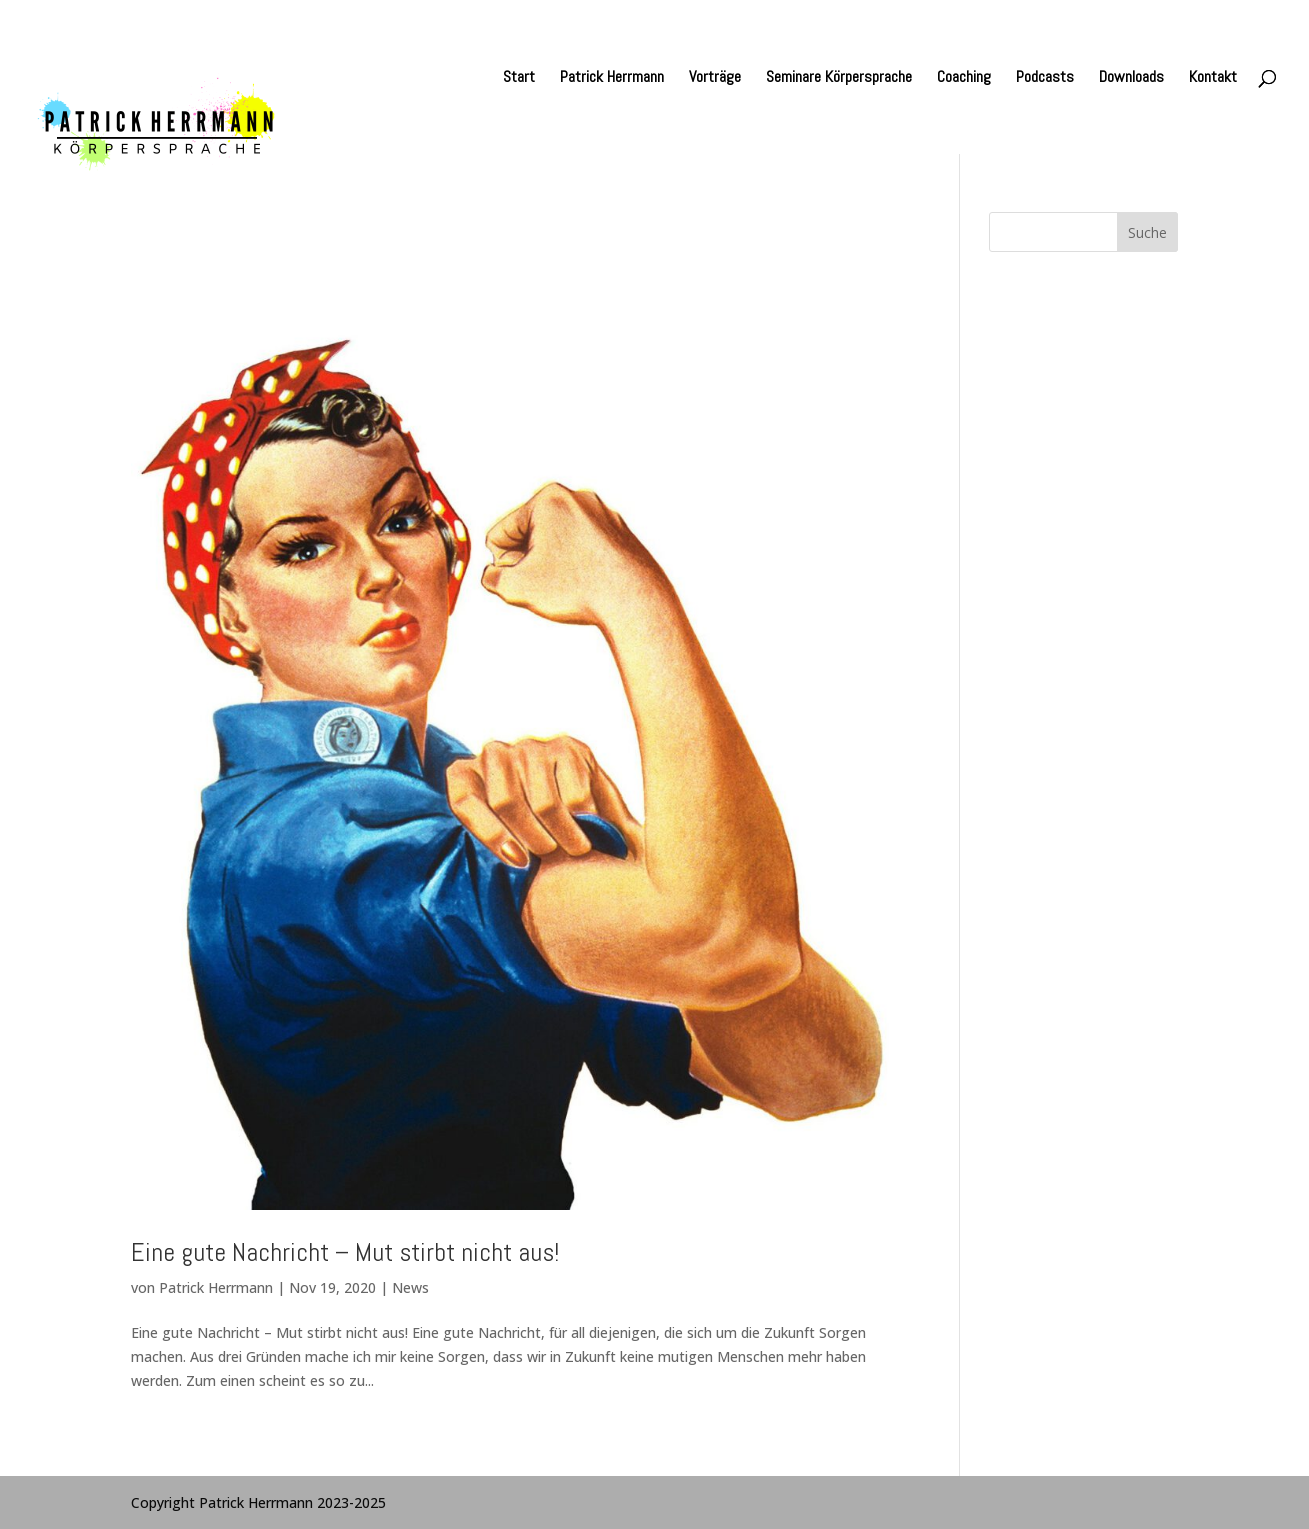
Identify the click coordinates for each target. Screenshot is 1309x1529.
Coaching (964, 78)
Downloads (1131, 78)
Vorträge (715, 78)
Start (519, 78)
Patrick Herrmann (612, 78)
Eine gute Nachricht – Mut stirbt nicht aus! (345, 1252)
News (410, 1287)
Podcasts (1045, 78)
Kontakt (1213, 78)
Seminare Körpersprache (839, 78)
